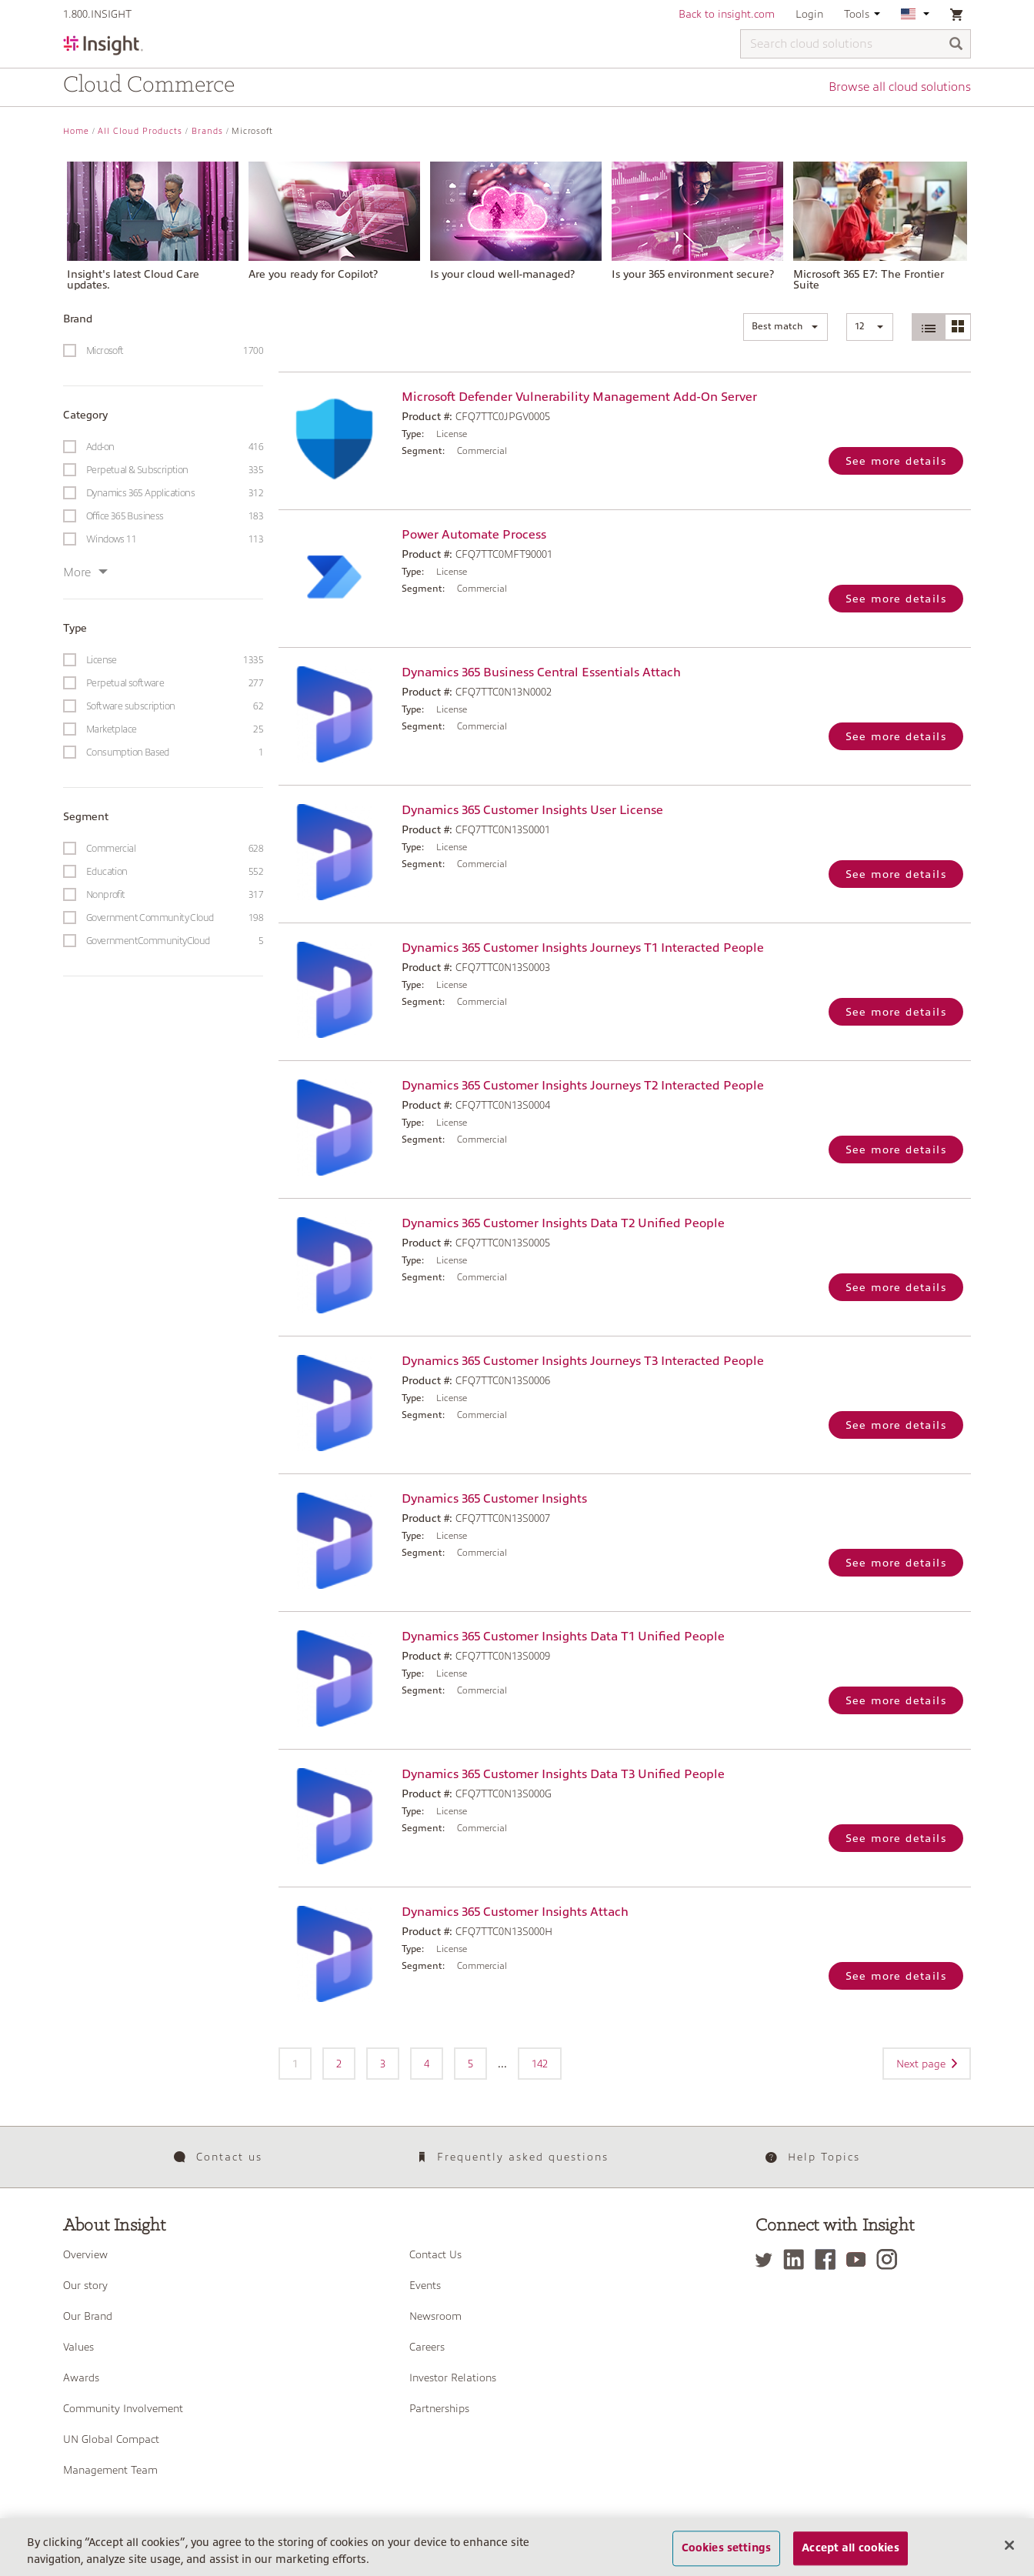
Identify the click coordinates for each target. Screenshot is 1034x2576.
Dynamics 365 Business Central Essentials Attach (541, 672)
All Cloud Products (140, 131)
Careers (427, 2347)
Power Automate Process (474, 535)
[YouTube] (859, 2259)
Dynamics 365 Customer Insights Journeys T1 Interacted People (583, 948)
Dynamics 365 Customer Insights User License (532, 810)
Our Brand (87, 2316)
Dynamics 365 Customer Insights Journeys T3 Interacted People (583, 1361)
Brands (207, 131)
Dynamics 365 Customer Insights (494, 1499)
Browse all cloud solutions (900, 87)
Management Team (110, 2470)
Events (425, 2285)
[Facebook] (829, 2259)
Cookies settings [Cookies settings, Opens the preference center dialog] (726, 2557)
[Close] (1009, 2554)
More (85, 572)
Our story (85, 2285)
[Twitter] (767, 2259)
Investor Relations (452, 2377)
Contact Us (435, 2254)
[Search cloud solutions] (855, 43)
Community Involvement (123, 2408)
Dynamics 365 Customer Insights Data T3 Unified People (563, 1774)
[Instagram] (890, 2259)
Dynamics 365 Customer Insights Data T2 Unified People (563, 1223)
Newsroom (435, 2316)
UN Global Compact (111, 2439)
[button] (785, 327)
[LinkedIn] (797, 2259)
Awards (81, 2377)
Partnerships (439, 2408)
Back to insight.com (727, 14)
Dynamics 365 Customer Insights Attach (515, 1912)
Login (809, 14)
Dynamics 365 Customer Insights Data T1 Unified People (563, 1636)
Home (76, 131)
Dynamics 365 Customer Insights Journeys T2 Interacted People (583, 1085)
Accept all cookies (850, 2557)
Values (78, 2347)
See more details (896, 461)
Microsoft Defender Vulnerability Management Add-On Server (579, 397)
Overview (85, 2254)
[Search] (956, 45)
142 (540, 2063)
